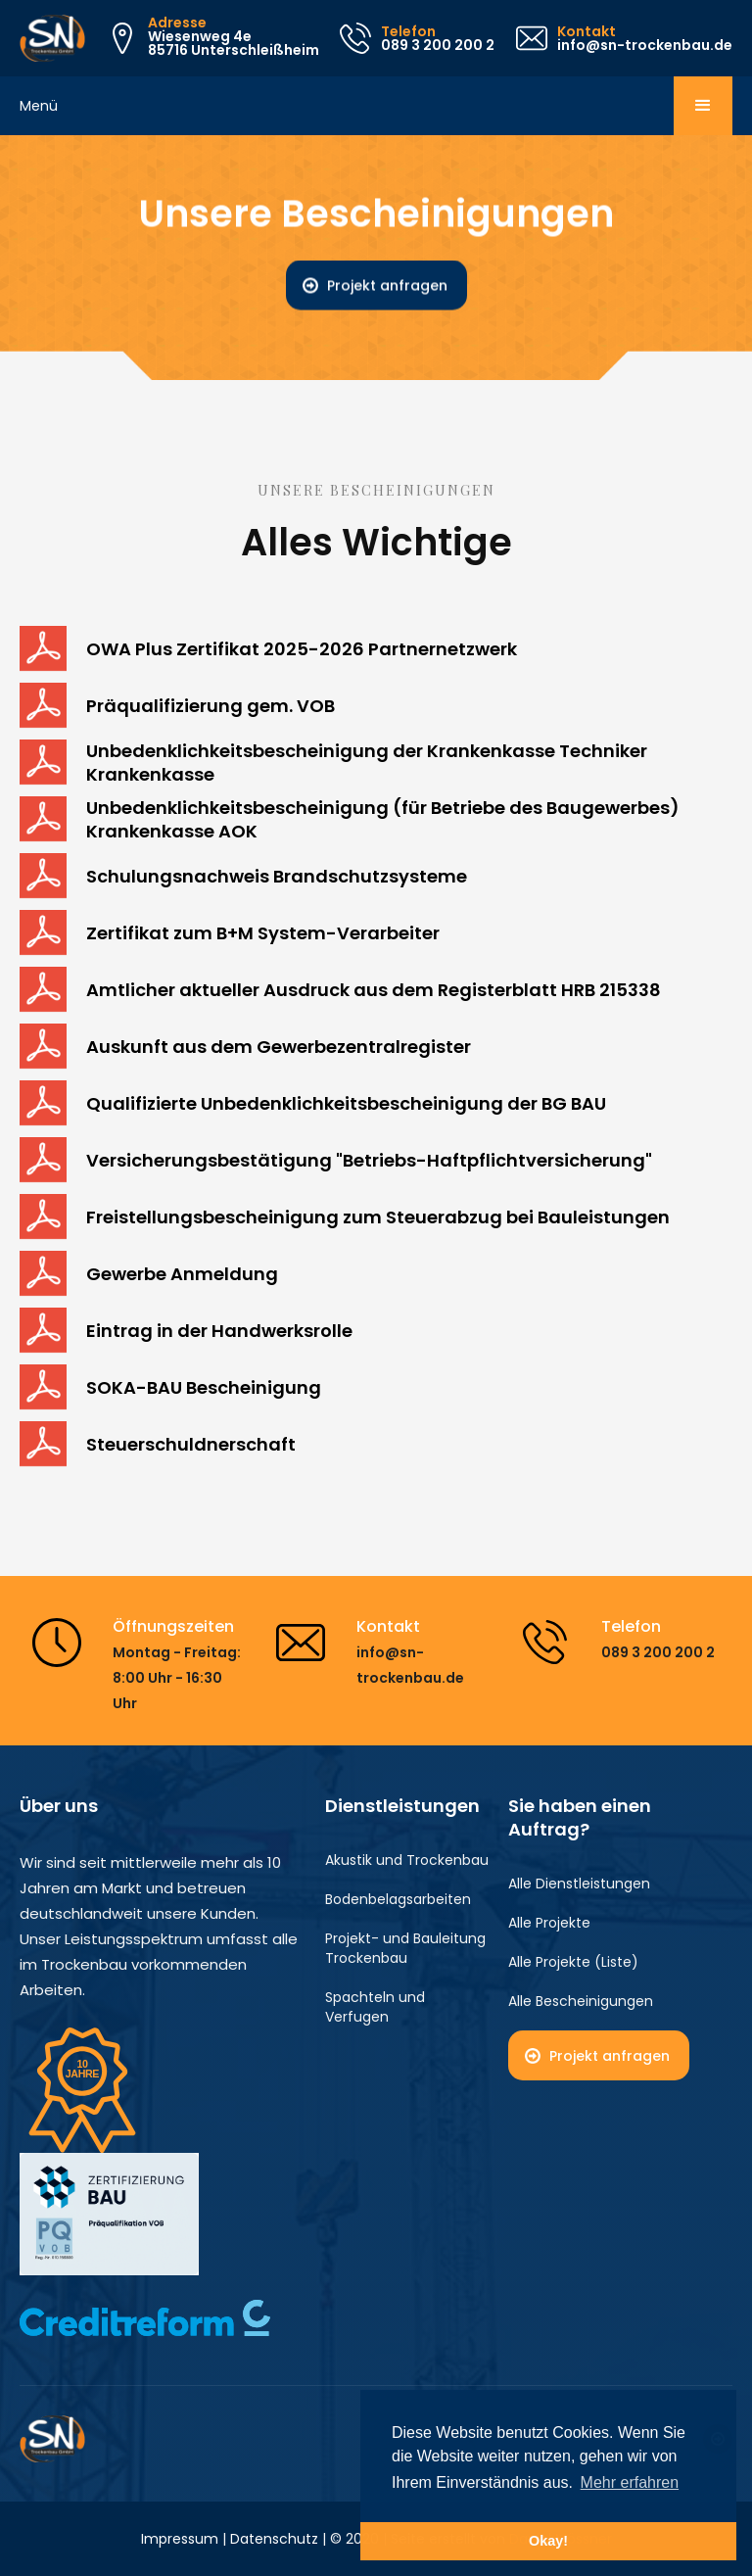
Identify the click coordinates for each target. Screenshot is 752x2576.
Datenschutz (274, 2539)
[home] (52, 38)
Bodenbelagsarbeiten (398, 1899)
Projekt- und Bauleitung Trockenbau (405, 1948)
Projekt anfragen (387, 286)
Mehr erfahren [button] (630, 2482)
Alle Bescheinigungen (580, 2001)
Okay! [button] (548, 2541)
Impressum (179, 2539)
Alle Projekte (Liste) (573, 1962)
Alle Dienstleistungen (579, 1883)
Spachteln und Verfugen (375, 2007)
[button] (703, 105)
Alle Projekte (549, 1922)
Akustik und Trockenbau (407, 1860)
